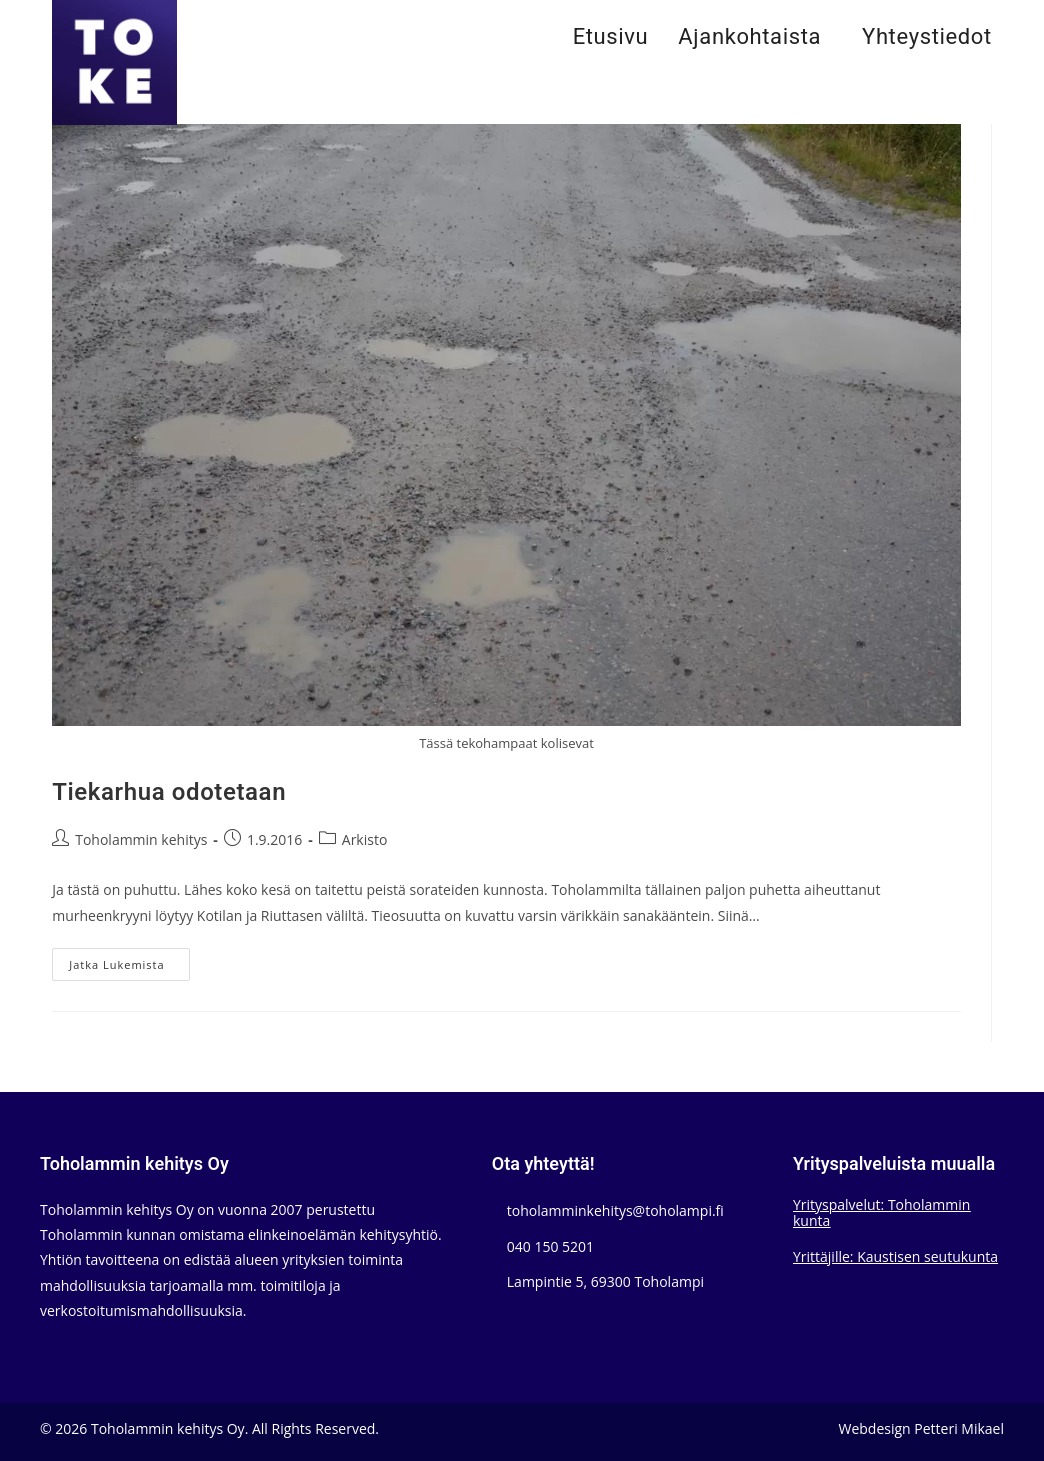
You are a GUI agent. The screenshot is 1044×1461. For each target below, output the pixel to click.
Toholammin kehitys (141, 839)
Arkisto (365, 839)
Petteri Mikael (959, 1428)
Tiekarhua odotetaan (169, 792)
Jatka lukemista (129, 968)
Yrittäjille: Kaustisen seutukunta (895, 1256)
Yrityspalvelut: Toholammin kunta (881, 1212)
